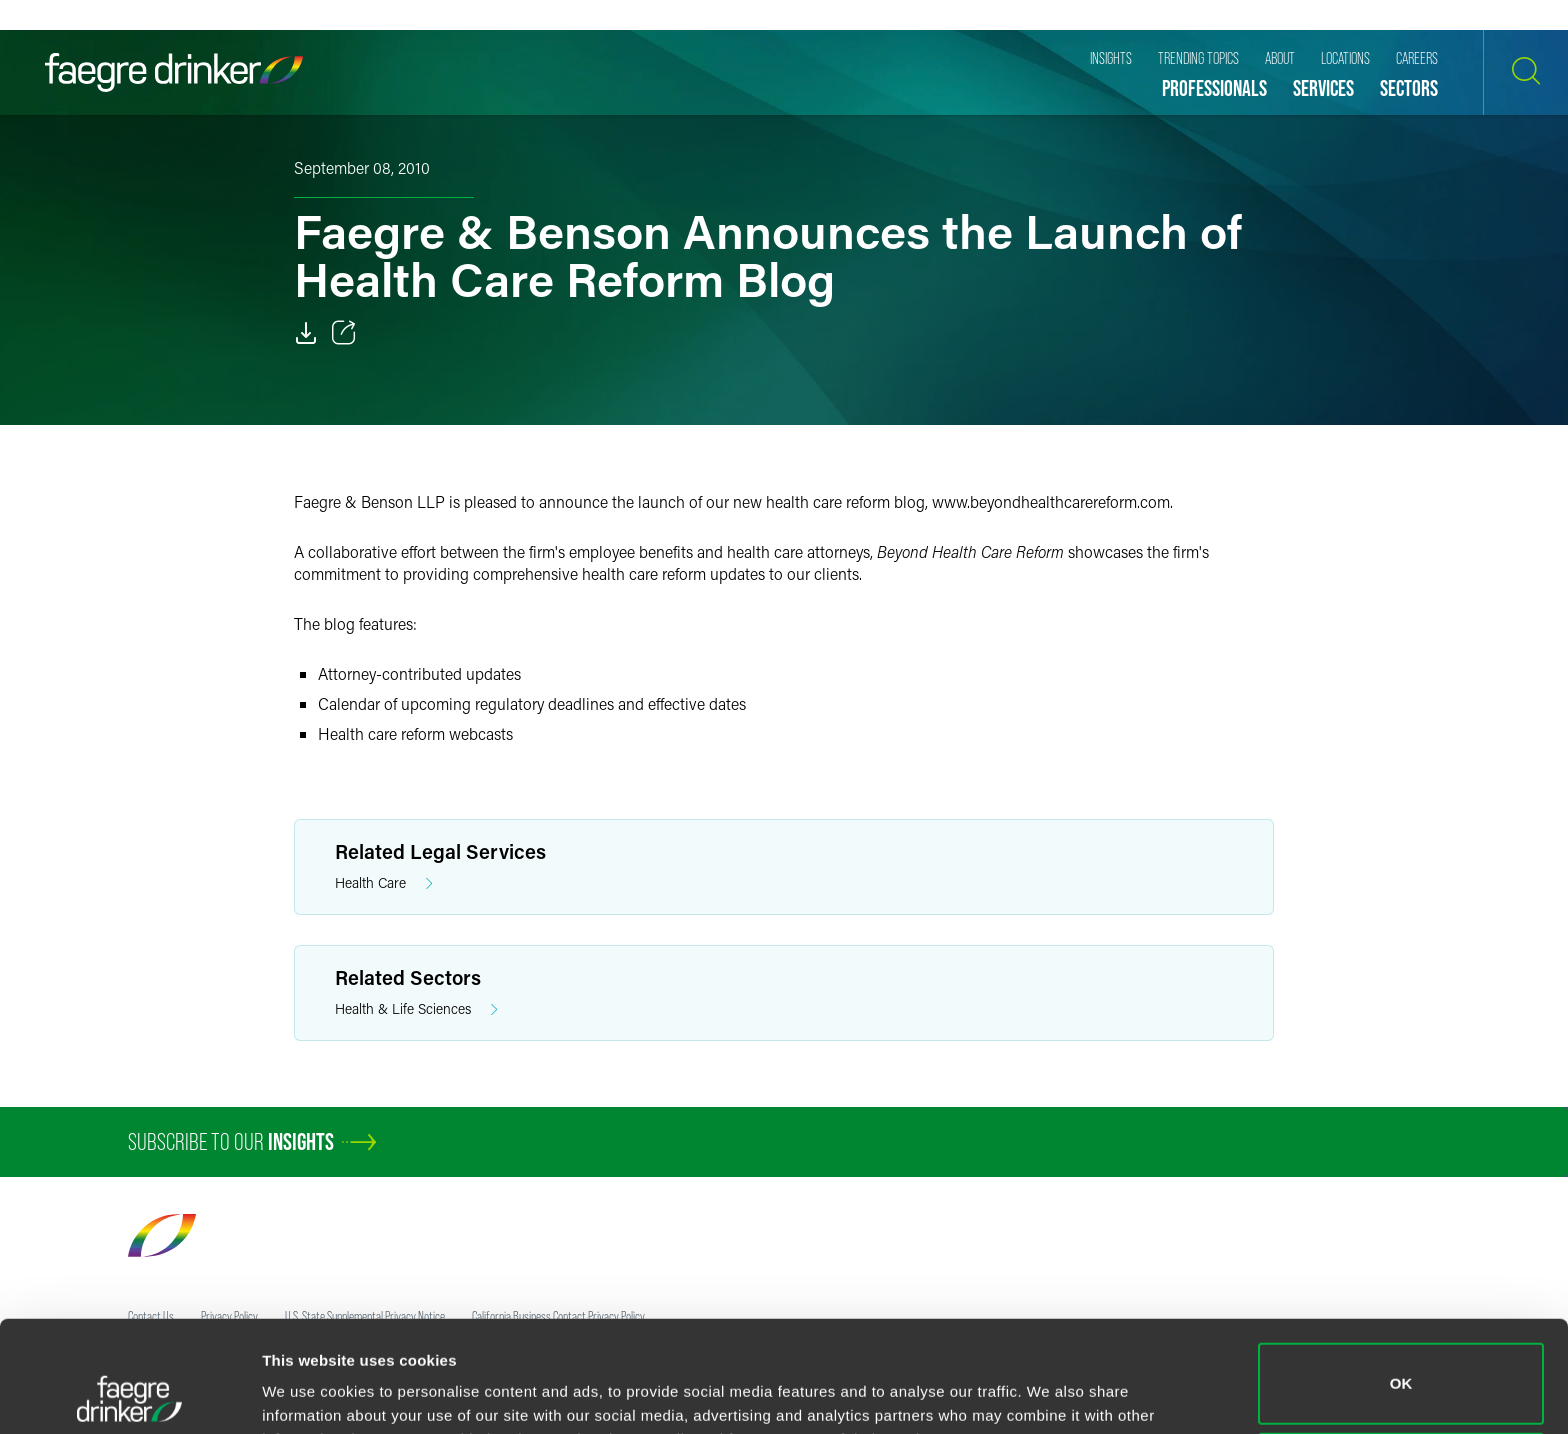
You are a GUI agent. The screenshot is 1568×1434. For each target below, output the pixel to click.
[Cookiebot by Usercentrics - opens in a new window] (129, 1395)
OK (1401, 1279)
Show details (308, 1390)
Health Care (384, 883)
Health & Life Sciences (416, 1009)
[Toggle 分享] (344, 333)
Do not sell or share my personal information (1401, 1368)
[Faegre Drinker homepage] (174, 72)
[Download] (306, 333)
